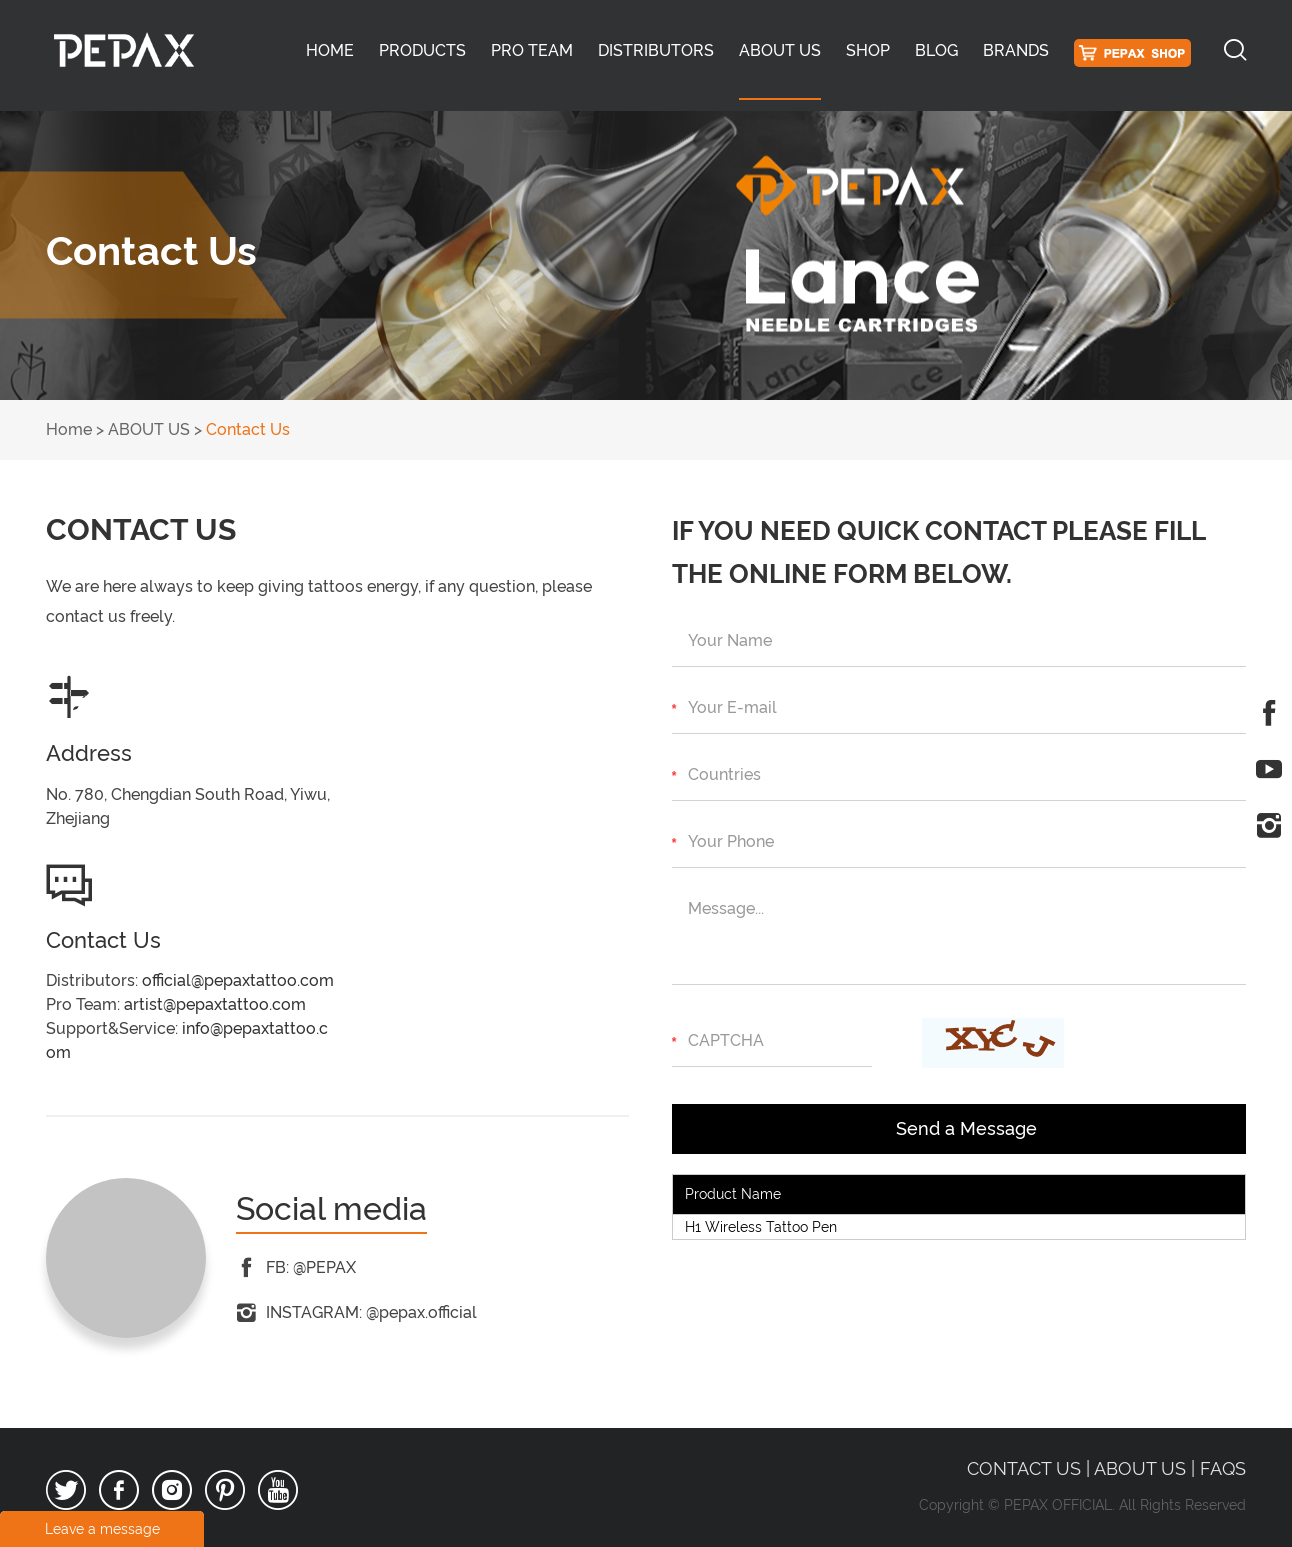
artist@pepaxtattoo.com (215, 1004)
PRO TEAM (532, 50)
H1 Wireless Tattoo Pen (761, 1227)
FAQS (1223, 1468)
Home (330, 50)
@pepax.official (421, 1312)
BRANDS (1016, 50)
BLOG (936, 50)
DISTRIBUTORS (656, 50)
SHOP (868, 50)
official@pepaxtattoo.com (238, 980)
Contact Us (248, 429)
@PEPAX (324, 1267)
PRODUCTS (422, 50)
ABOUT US (780, 50)
